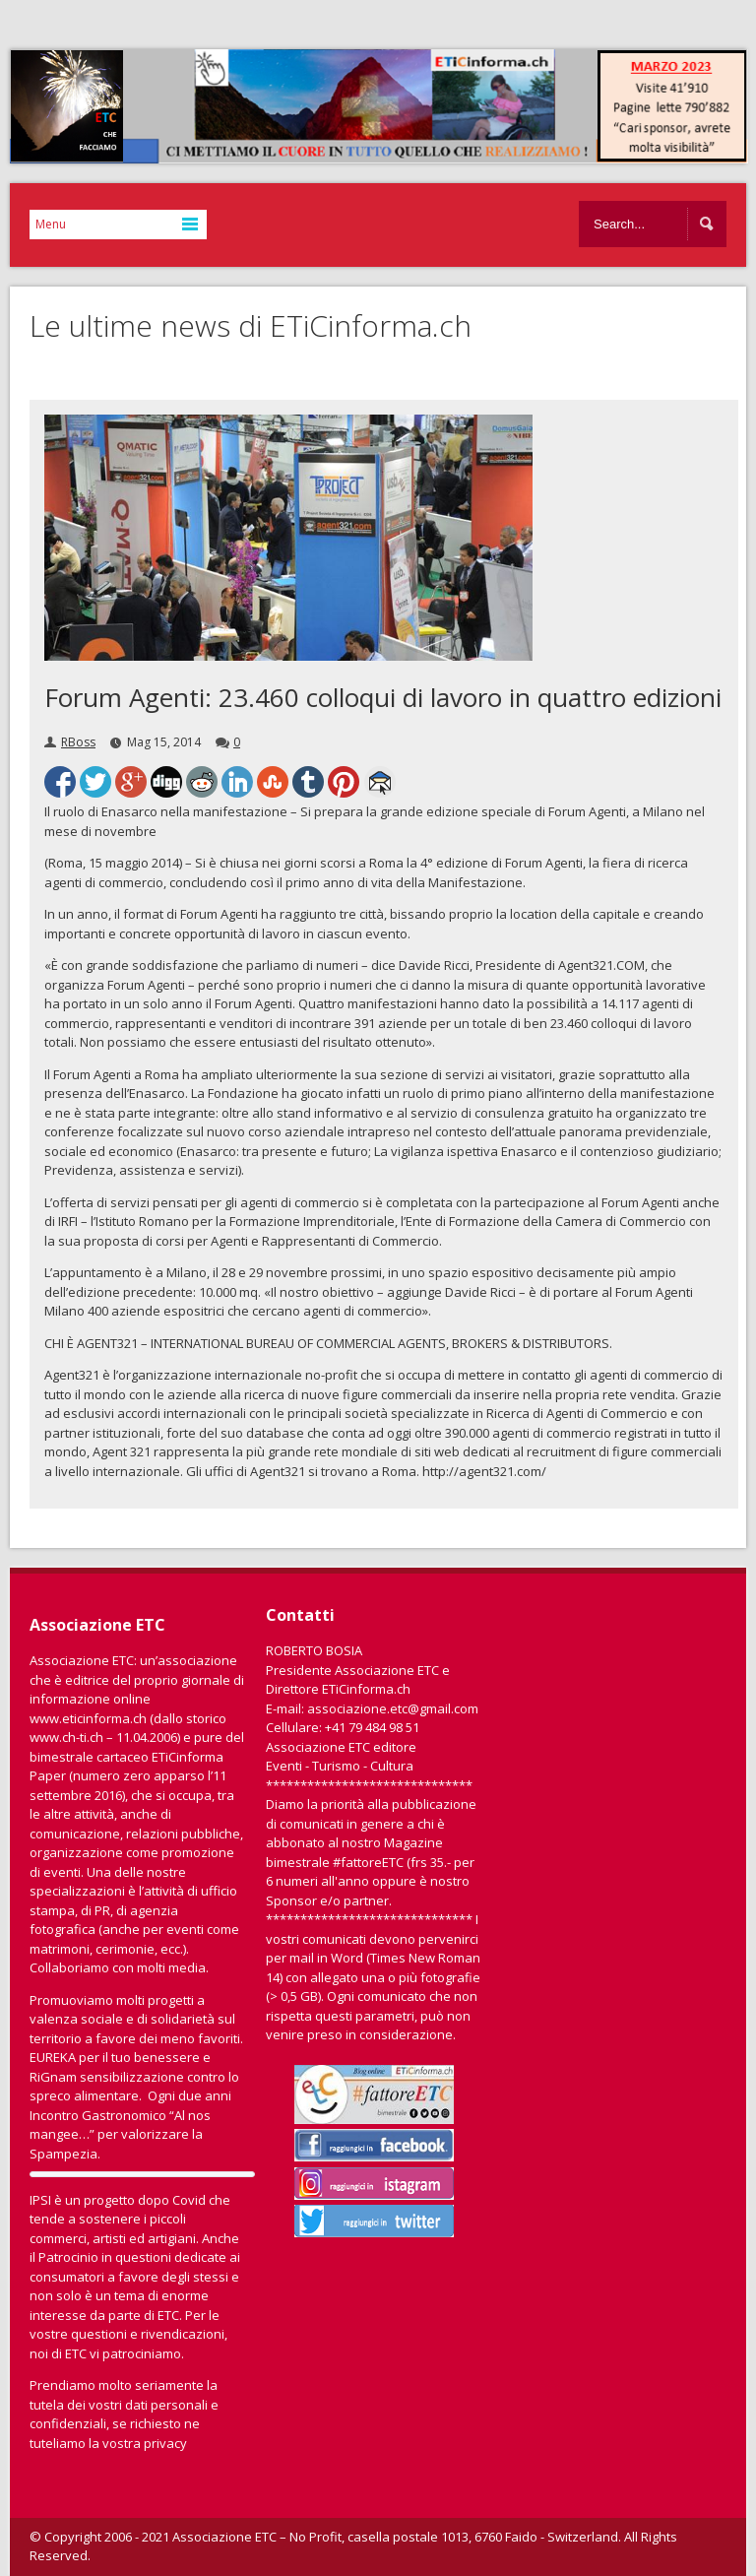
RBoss (78, 742)
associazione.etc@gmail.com (392, 1708)
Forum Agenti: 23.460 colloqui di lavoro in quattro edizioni (383, 697)
